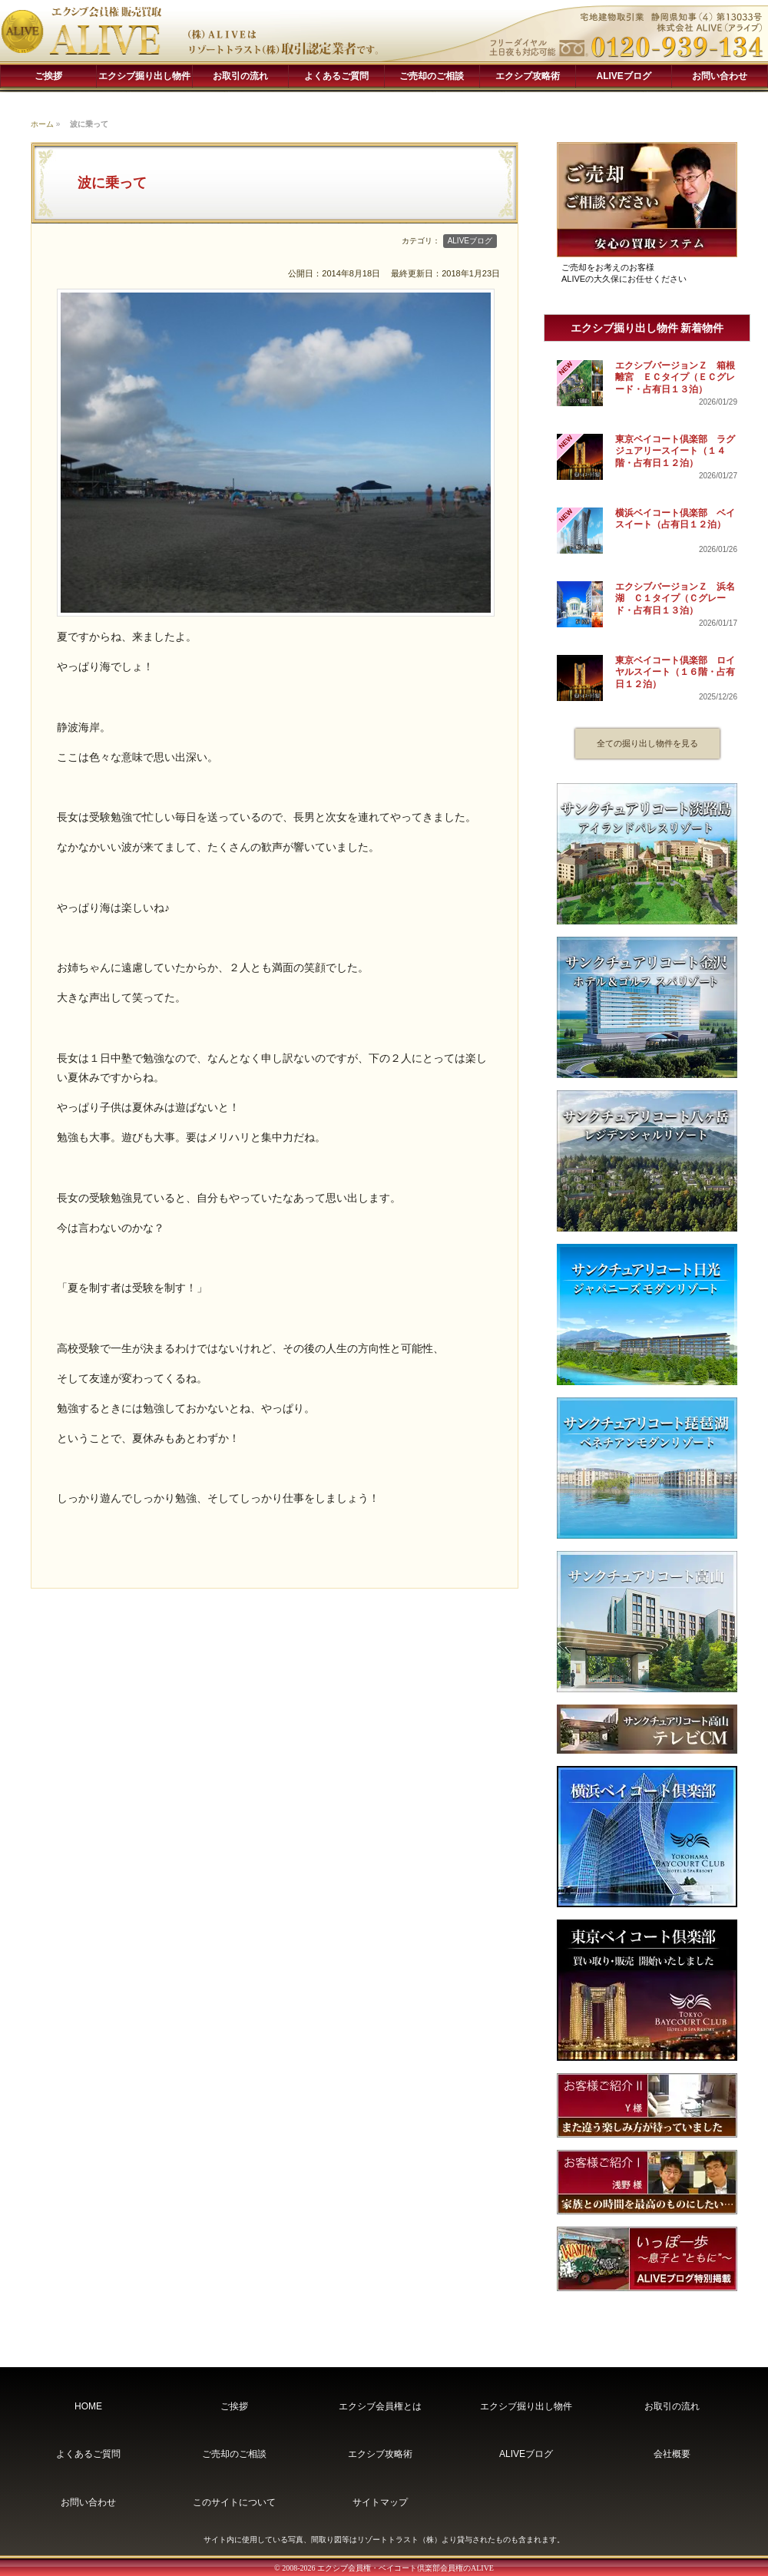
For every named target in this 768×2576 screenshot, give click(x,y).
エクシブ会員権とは (380, 2406)
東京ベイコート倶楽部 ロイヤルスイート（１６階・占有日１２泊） (675, 672)
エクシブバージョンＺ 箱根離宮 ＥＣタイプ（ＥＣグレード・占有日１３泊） (675, 377)
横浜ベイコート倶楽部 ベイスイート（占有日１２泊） (675, 519)
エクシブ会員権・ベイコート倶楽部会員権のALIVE (405, 2568)
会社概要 (672, 2454)
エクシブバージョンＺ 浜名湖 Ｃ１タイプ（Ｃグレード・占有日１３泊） (675, 598)
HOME (88, 2406)
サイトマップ (380, 2502)
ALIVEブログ (624, 76)
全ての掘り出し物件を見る (647, 743)
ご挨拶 (48, 76)
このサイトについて (234, 2502)
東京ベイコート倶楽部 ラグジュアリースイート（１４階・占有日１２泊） (675, 451)
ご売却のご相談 (431, 76)
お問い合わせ (719, 76)
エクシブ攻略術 (527, 76)
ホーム (42, 124)
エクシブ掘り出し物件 (144, 76)
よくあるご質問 (336, 76)
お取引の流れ (240, 76)
